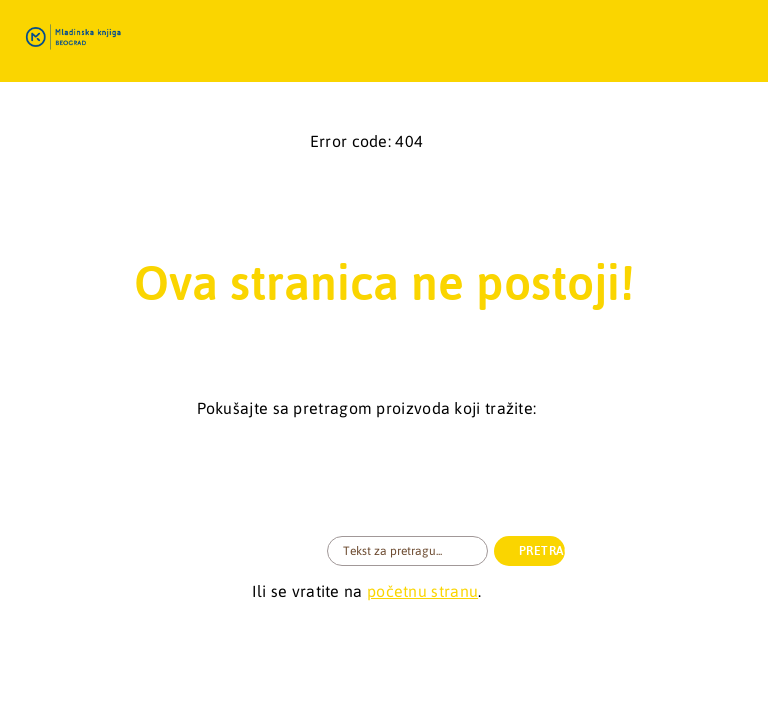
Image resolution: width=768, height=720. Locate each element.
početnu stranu (422, 591)
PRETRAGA (542, 551)
